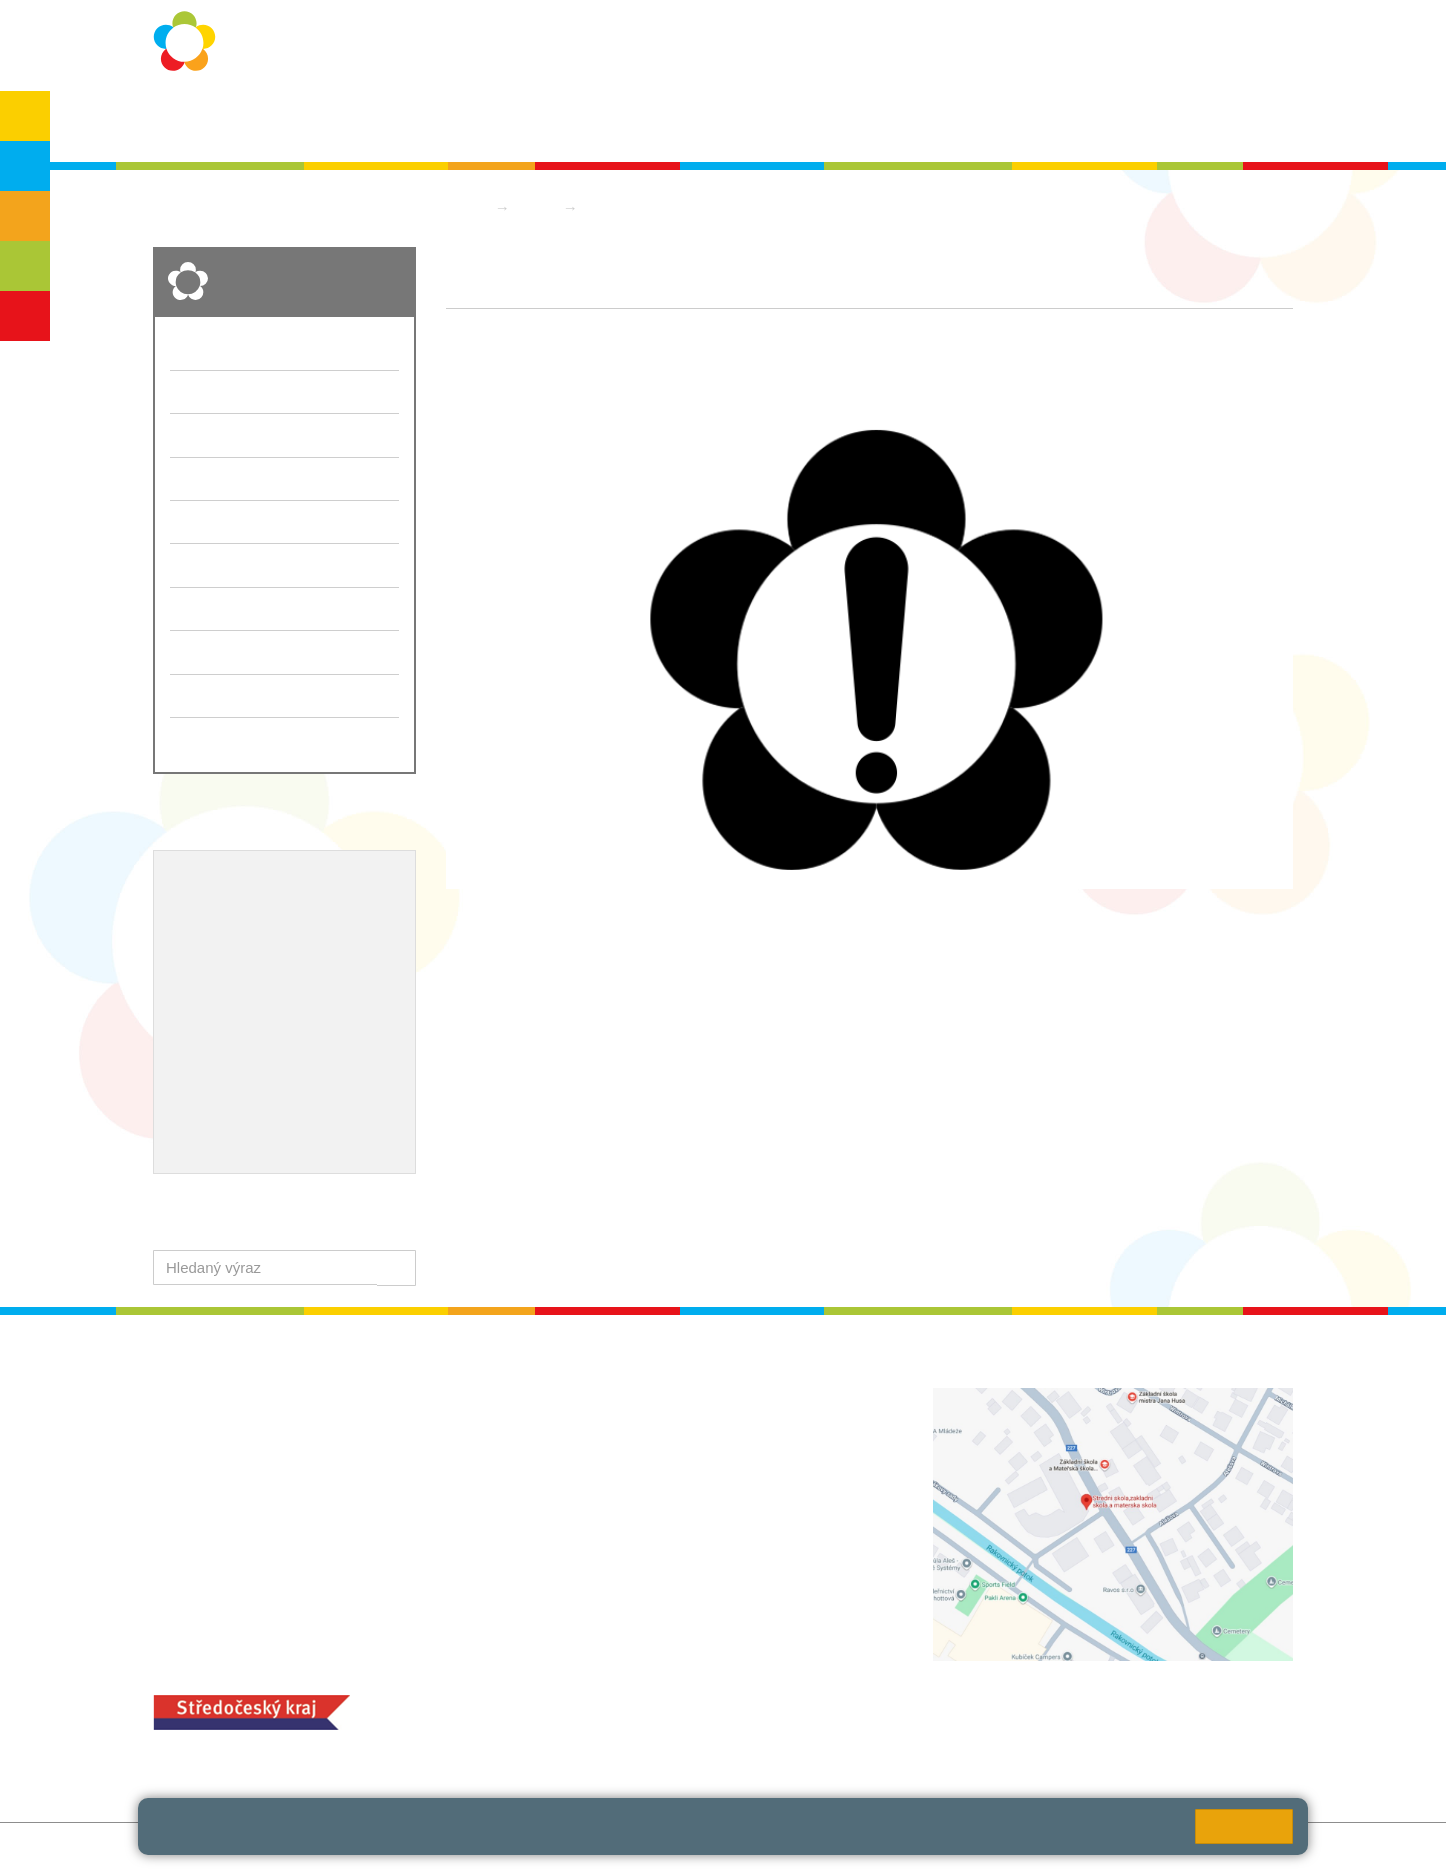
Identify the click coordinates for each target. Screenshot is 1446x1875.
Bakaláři (1073, 121)
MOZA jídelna (590, 1699)
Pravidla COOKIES (745, 1848)
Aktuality (712, 121)
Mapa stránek (416, 1848)
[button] (396, 1267)
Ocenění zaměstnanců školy (270, 1012)
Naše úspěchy (220, 979)
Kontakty (905, 121)
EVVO (191, 947)
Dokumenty (808, 121)
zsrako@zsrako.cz (655, 1552)
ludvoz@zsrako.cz (655, 1441)
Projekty (297, 947)
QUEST (991, 121)
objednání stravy (728, 1730)
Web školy (1258, 1848)
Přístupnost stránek (604, 1848)
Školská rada (1234, 121)
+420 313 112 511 (631, 1419)
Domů (466, 207)
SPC (1145, 121)
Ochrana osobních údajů (474, 121)
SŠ (25, 266)
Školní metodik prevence (257, 914)
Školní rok (620, 121)
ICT (241, 947)
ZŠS (25, 216)
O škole (338, 121)
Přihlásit (501, 1848)
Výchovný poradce (235, 882)
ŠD (25, 316)
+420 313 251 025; (608, 1730)
